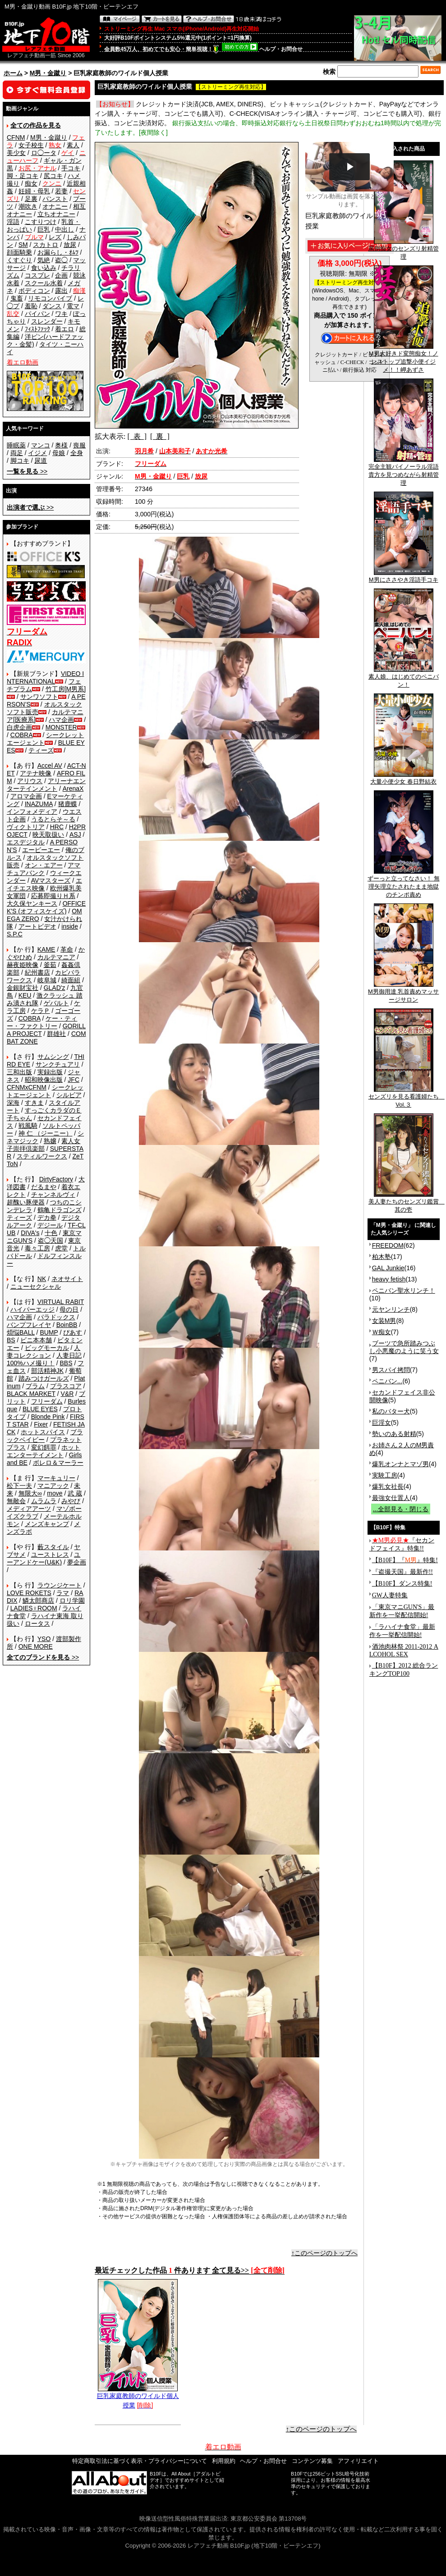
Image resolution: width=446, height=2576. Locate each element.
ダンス (51, 306)
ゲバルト (56, 1003)
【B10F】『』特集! (405, 1560)
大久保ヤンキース (32, 903)
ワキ (61, 313)
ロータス (37, 1623)
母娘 (58, 452)
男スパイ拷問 (391, 1369)
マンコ (40, 445)
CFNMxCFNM (26, 1087)
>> (27, 471)
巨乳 (43, 229)
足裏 (31, 198)
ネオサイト (67, 1278)
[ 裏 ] (160, 436)
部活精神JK (47, 1370)
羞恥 (31, 306)
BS (11, 1340)
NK (41, 1278)
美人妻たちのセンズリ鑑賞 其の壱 (406, 1202)
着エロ (64, 329)
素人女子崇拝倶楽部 (43, 1144)
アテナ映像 (35, 773)
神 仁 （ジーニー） (45, 1133)
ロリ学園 (72, 1600)
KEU (25, 995)
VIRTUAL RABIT (60, 1301)
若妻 (61, 191)
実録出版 (50, 1072)
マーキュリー (56, 1478)
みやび (70, 1501)
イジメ (37, 452)
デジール (50, 1225)
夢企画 (76, 1562)
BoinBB (67, 1324)
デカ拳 (46, 1217)
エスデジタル (26, 842)
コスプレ (37, 275)
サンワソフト (39, 696)
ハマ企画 (61, 719)
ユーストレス (50, 1554)
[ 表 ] (137, 436)
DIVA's (30, 1232)
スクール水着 (44, 283)
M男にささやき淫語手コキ (403, 576)
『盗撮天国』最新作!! (402, 1571)
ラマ (62, 1592)
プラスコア (66, 1386)
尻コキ (53, 175)
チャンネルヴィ (53, 1194)
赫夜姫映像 (22, 964)
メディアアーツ (29, 1508)
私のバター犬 (391, 1411)
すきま (34, 1102)
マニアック (53, 1485)
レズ (55, 237)
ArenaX (73, 788)
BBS (66, 1363)
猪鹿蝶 (67, 803)
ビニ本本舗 (36, 1340)
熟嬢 (50, 1140)
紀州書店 (37, 972)
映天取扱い (48, 834)
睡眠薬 (16, 445)
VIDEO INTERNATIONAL (45, 677)
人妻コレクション (43, 1351)
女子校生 (31, 145)
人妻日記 (69, 1355)
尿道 (40, 460)
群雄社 (56, 1033)
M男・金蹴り (48, 73)
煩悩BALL (21, 1332)
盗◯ (61, 260)
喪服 (79, 445)
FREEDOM (388, 1245)
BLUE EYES (40, 1409)
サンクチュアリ (58, 1064)
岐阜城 (46, 980)
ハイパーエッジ (32, 1309)
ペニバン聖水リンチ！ (403, 1290)
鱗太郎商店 (38, 1600)
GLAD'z (54, 987)
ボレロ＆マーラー (58, 1462)
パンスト (55, 198)
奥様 (61, 445)
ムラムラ (43, 1501)
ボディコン (34, 290)
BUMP (49, 1332)
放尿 (70, 244)
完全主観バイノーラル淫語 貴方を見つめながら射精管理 (403, 471)
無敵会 (16, 1501)
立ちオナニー (56, 214)
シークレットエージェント (45, 1091)
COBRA (21, 735)
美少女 (16, 152)
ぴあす (72, 1332)
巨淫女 (381, 1422)
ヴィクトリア (26, 826)
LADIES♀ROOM (33, 1608)
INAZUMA (39, 803)
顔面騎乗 (19, 252)
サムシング (53, 1056)
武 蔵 (75, 1493)
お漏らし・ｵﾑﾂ (57, 252)
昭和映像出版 (44, 1079)
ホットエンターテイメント (43, 1451)
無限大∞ (30, 1493)
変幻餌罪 (43, 1447)
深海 (13, 1102)
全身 (76, 452)
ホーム (13, 73)
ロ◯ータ (43, 152)
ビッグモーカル (47, 1347)
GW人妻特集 (390, 1595)
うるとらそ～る (53, 819)
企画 (61, 275)
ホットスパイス (43, 1432)
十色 (51, 1232)
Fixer (41, 1424)
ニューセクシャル (35, 1286)
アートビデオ (37, 926)
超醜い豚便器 (26, 1202)
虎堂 (61, 1248)
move (54, 1493)
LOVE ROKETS (29, 1592)
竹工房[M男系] (66, 689)
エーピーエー (41, 849)
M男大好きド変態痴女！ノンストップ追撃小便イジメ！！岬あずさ (403, 358)
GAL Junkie (388, 1268)
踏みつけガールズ (43, 1378)
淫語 (13, 221)
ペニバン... (387, 1381)
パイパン (37, 313)
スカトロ (45, 244)
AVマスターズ (51, 880)
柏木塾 (381, 1256)
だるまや (43, 1186)
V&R (67, 1393)
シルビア (69, 1095)
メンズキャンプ (47, 1523)
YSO (44, 1638)
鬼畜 (16, 298)
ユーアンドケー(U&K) (43, 1558)
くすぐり (19, 260)
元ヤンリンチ (391, 1309)
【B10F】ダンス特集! (402, 1583)
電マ (73, 306)
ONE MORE (35, 1646)
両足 (16, 452)
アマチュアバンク (43, 869)
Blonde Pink (48, 1416)
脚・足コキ (22, 175)
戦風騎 (27, 1125)
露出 (61, 290)
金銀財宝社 (22, 987)
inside (69, 926)
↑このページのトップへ (324, 2253)
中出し (64, 229)
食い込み (43, 267)
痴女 (31, 183)
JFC (73, 1079)
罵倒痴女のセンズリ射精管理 (403, 249)
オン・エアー (44, 865)
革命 (66, 949)
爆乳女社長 (388, 1486)
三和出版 (19, 1072)
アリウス (29, 780)
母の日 (69, 1309)
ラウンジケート (59, 1585)
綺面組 (70, 980)
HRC (57, 826)
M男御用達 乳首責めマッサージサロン (403, 992)
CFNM (16, 137)
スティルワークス (42, 1156)
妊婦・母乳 (34, 191)
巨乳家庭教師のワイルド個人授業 (138, 2397)
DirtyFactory (56, 1179)
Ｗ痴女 (381, 1332)
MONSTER (61, 727)
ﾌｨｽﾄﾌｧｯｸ (37, 329)
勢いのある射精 (394, 1433)
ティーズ (41, 750)
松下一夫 (19, 1485)
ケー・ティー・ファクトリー (42, 1022)
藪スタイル (53, 1546)
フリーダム (47, 1401)
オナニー (55, 206)
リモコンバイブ (50, 298)
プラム (35, 1386)
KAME (46, 949)
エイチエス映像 (44, 884)
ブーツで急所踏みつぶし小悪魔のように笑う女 (404, 1347)
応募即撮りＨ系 (53, 895)
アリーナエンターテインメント (46, 784)
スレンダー (47, 321)
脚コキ (19, 460)
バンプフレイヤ (29, 1324)
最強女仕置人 (391, 1497)
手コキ (70, 168)
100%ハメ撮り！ (31, 1363)
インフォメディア (32, 811)
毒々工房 (37, 1248)
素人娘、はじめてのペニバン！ (403, 677)
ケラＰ (40, 1010)
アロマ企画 (26, 796)
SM (23, 244)
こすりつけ (40, 221)
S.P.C (15, 934)
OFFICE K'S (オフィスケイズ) (46, 907)
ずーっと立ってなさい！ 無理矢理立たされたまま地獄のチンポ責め (404, 883)
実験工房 (384, 1475)
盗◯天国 (50, 1240)
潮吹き (27, 206)
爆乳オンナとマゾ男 (400, 1464)
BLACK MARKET (31, 1393)
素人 (73, 145)
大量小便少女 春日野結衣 (403, 778)
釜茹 (50, 964)
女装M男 (384, 1320)
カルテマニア (56, 957)
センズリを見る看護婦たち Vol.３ (406, 1097)
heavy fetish (389, 1279)
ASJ (75, 834)
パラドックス (56, 1317)
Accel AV (49, 765)
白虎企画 (19, 727)
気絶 (43, 260)
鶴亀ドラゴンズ (59, 1209)
